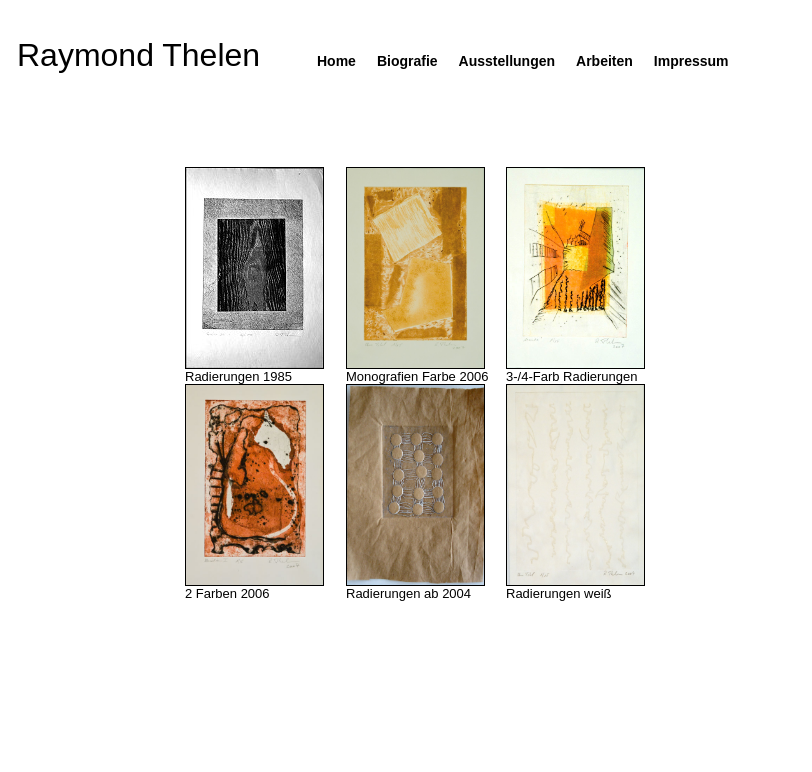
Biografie (407, 61)
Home (336, 61)
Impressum (691, 61)
